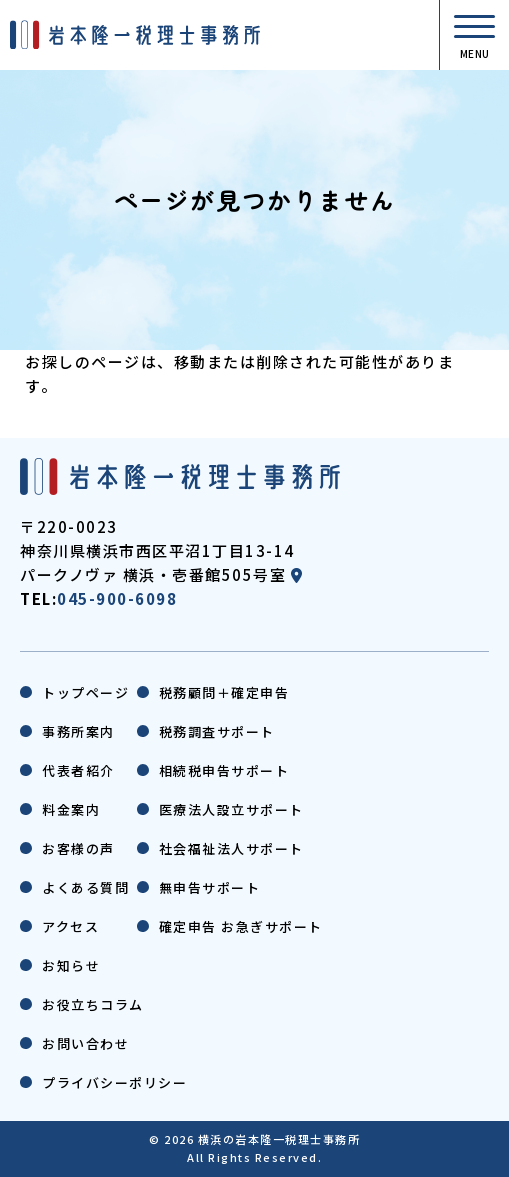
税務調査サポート (217, 731)
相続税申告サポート (224, 770)
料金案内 (71, 809)
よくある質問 (85, 887)
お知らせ (71, 965)
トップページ (85, 692)
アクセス (70, 926)
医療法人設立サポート (231, 809)
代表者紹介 (78, 770)
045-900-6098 (117, 598)
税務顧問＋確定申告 (224, 692)
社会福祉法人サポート (231, 848)
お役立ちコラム (93, 1004)
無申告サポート (210, 887)
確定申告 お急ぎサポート (241, 926)
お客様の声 (78, 848)
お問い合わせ (85, 1043)
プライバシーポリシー (114, 1082)
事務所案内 (78, 731)
